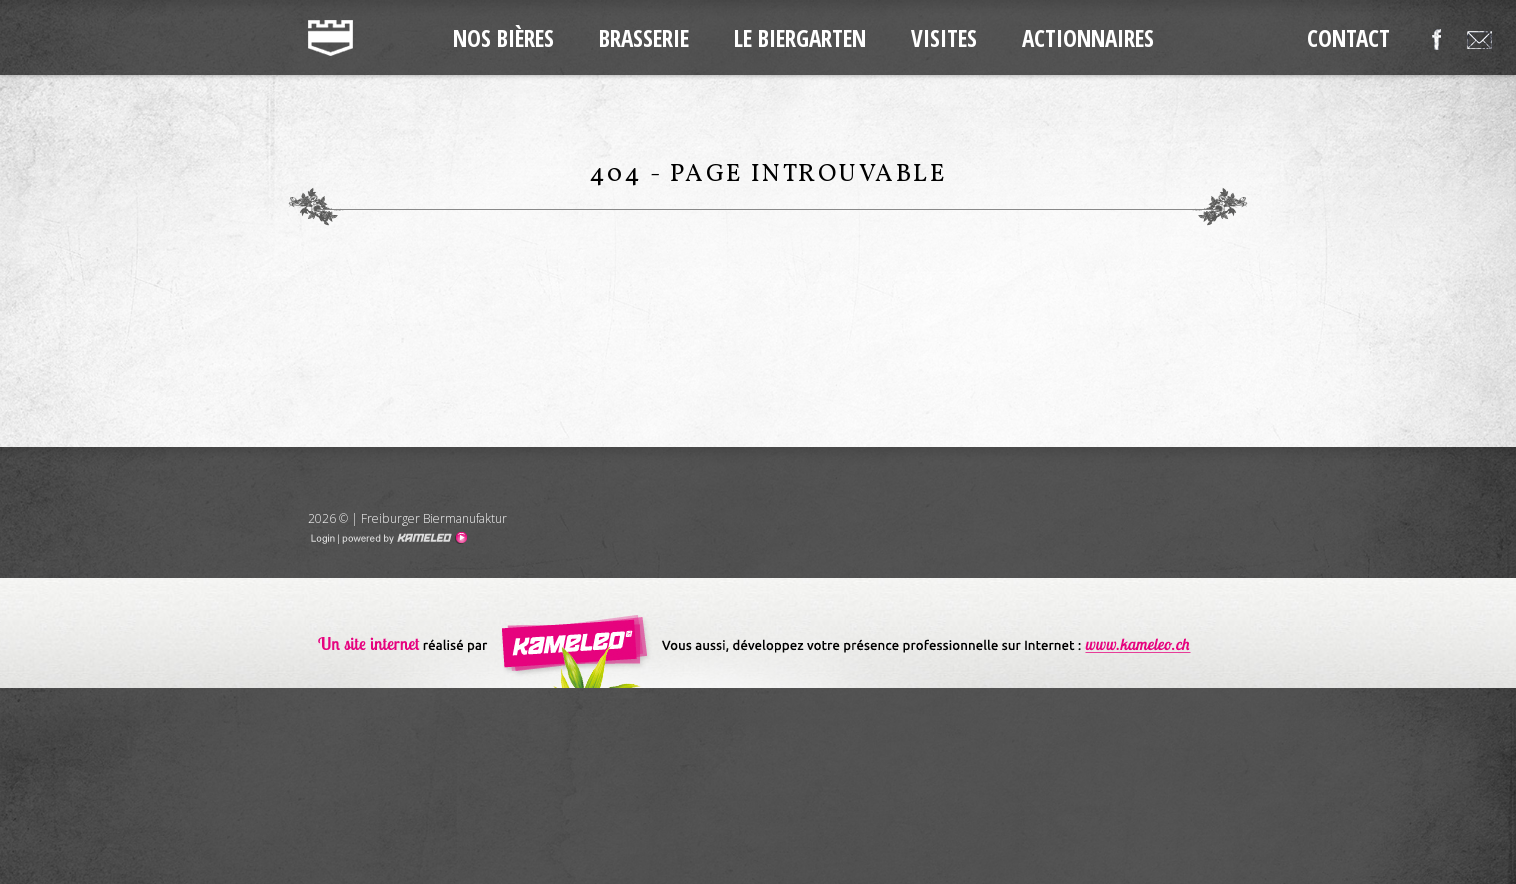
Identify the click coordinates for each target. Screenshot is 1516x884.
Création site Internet (403, 538)
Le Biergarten (800, 38)
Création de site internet (758, 633)
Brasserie (644, 38)
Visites (944, 38)
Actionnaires (1088, 38)
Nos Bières (503, 38)
